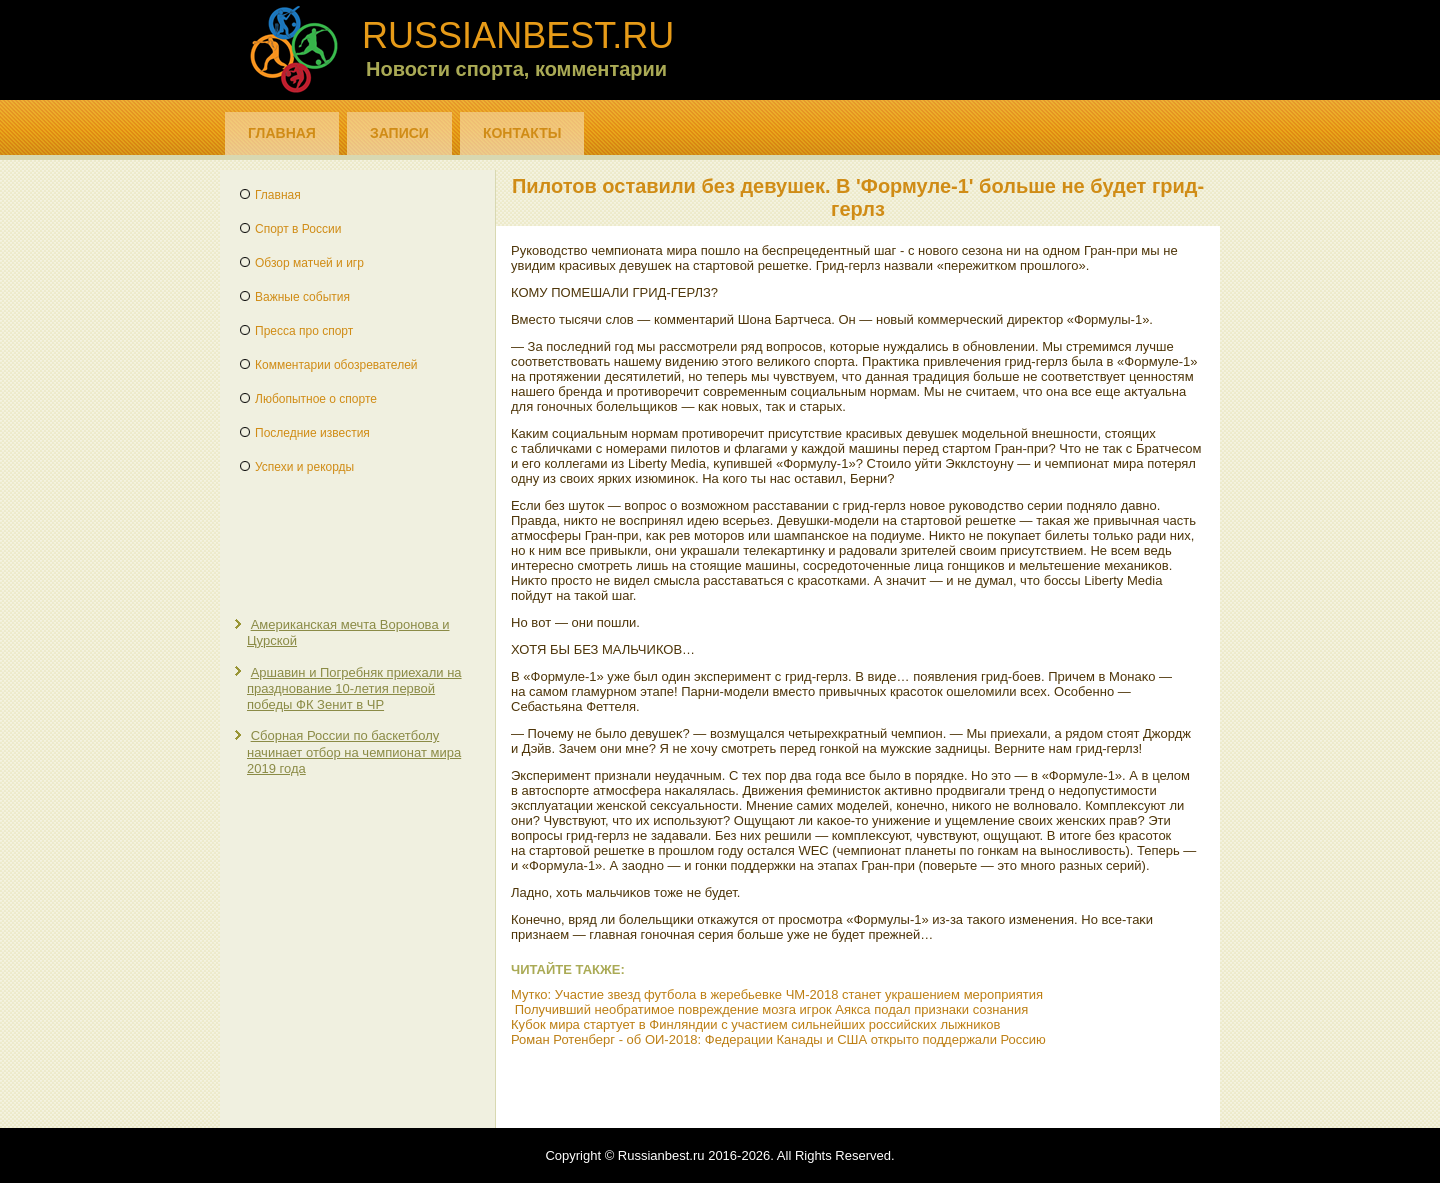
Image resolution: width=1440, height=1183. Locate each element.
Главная (282, 133)
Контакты (522, 133)
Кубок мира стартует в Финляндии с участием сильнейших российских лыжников (755, 1024)
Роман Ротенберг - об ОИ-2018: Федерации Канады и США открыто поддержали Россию (778, 1039)
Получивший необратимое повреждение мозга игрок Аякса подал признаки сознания (772, 1009)
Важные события (302, 297)
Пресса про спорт (304, 331)
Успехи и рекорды (304, 467)
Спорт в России (298, 229)
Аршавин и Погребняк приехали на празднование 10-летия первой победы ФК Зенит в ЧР (354, 689)
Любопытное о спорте (316, 399)
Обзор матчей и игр (309, 263)
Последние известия (312, 433)
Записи (399, 133)
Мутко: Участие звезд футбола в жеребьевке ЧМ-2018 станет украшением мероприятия (777, 994)
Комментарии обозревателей (336, 365)
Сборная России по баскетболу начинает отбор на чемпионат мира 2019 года (354, 752)
